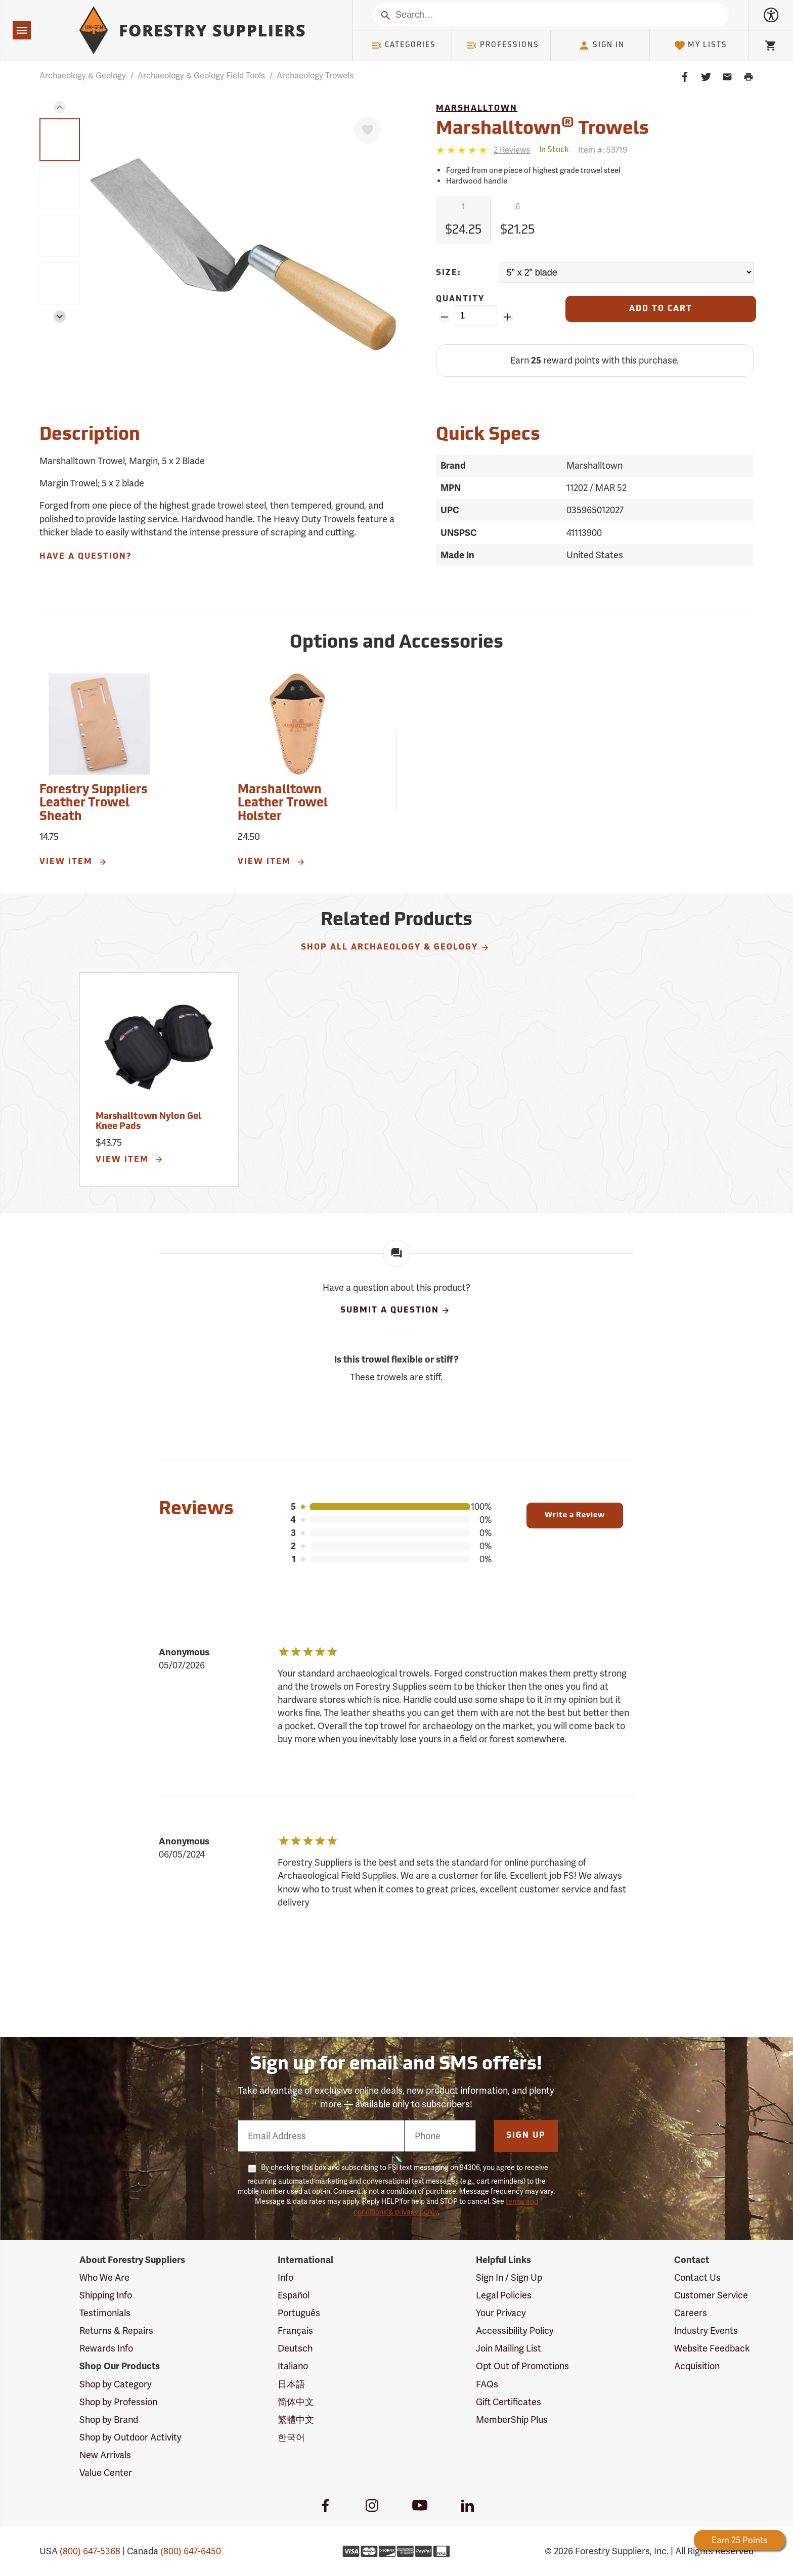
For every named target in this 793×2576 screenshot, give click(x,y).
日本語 (291, 2384)
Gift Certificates (508, 2402)
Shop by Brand (108, 2419)
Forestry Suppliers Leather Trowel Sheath (93, 803)
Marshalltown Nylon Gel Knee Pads (148, 1122)
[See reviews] (512, 150)
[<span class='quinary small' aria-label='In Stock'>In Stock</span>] (554, 150)
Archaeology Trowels (315, 75)
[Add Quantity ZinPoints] (507, 317)
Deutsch (295, 2348)
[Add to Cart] (660, 309)
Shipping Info (105, 2295)
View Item (73, 862)
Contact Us (697, 2277)
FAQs (487, 2384)
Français (295, 2330)
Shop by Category (115, 2384)
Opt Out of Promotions (522, 2366)
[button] (59, 107)
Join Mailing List (508, 2348)
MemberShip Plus (512, 2419)
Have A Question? (85, 557)
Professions (503, 45)
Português (299, 2313)
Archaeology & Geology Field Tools (201, 75)
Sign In (601, 45)
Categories (403, 45)
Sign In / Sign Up (509, 2277)
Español (294, 2295)
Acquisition (697, 2366)
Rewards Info (106, 2348)
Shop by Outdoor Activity (130, 2437)
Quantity (460, 299)
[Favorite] (367, 130)
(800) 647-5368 (90, 2551)
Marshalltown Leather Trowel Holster (283, 803)
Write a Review (575, 1515)
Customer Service (711, 2295)
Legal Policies (504, 2295)
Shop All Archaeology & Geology (395, 947)
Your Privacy (501, 2313)
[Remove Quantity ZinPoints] (444, 317)
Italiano (293, 2366)
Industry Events (706, 2330)
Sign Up (526, 2136)
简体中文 (296, 2402)
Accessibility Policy (515, 2330)
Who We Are (104, 2277)
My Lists (701, 45)
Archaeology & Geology (82, 75)
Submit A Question (395, 1310)
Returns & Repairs (116, 2330)
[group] (59, 139)
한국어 (291, 2437)
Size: (448, 273)
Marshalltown (476, 109)
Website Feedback (712, 2348)
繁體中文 (296, 2419)
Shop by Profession (118, 2402)
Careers (690, 2313)
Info (285, 2277)
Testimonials (104, 2313)
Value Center (105, 2472)
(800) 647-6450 (190, 2551)
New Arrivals (105, 2455)
